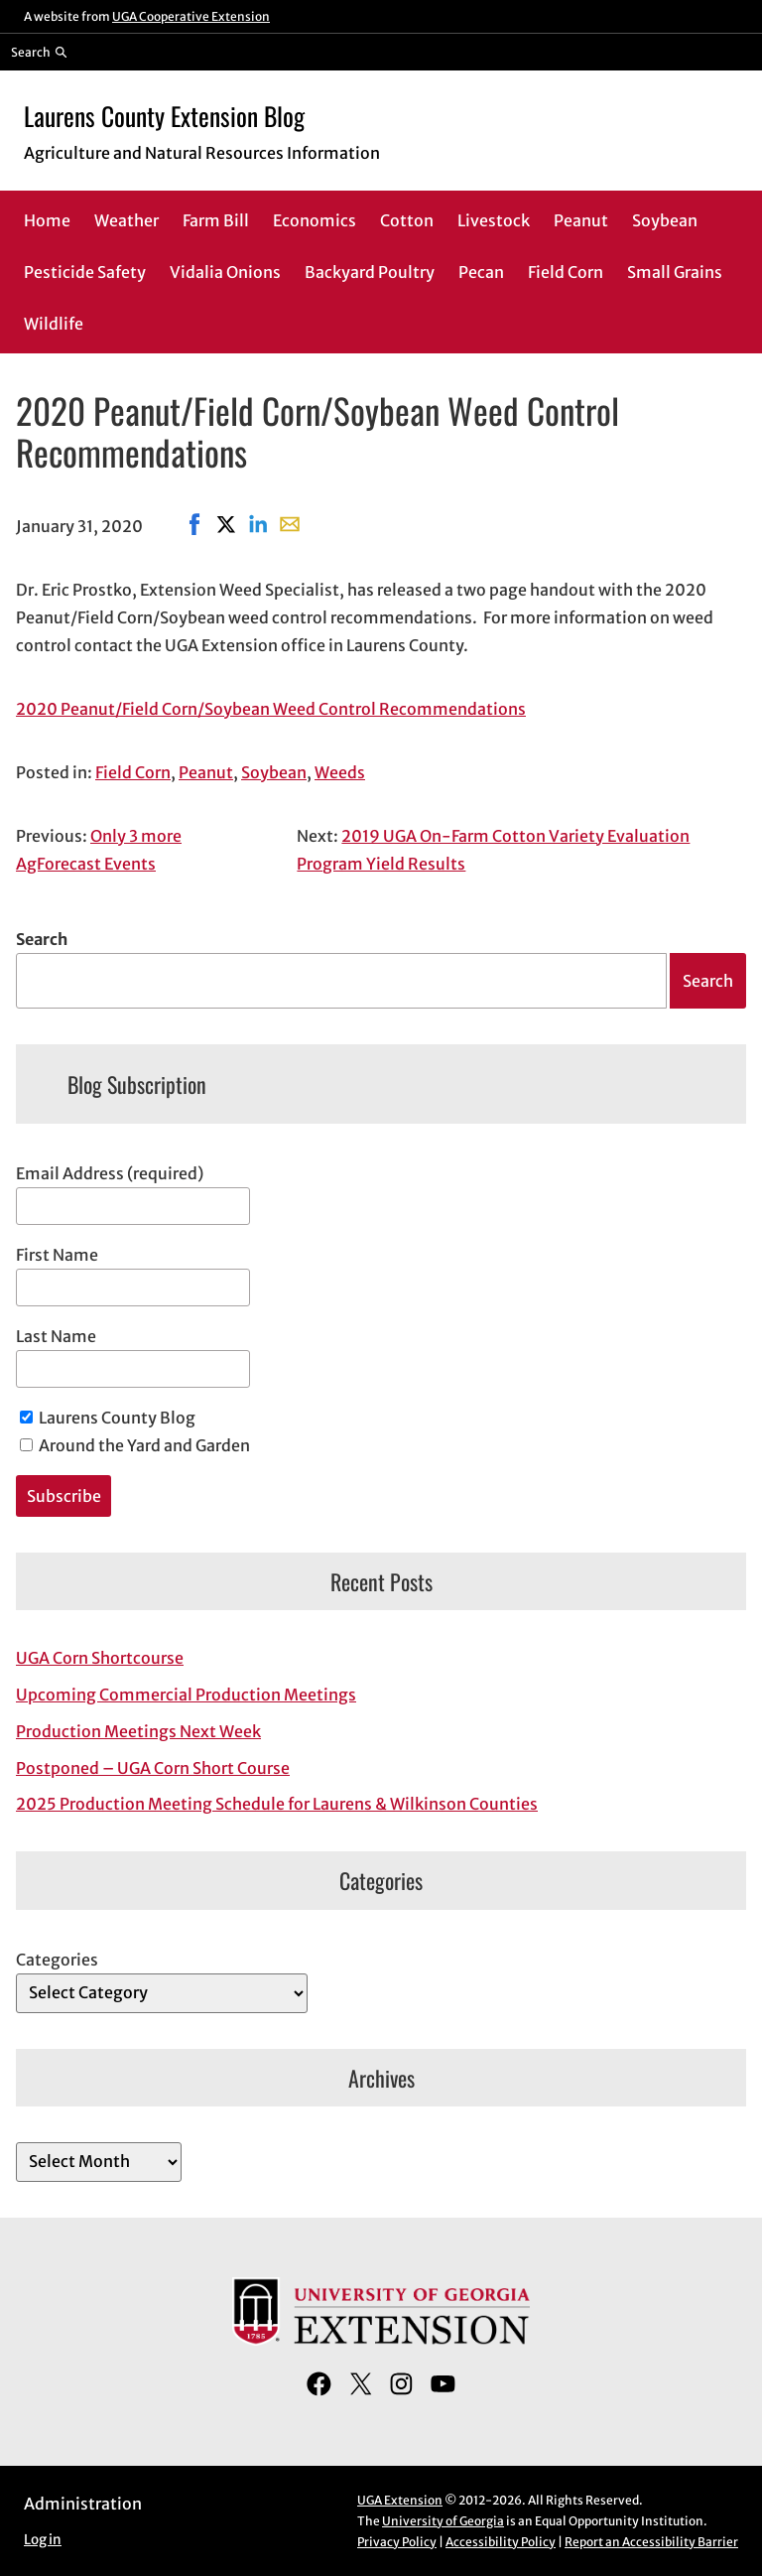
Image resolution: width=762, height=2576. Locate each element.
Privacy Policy (397, 2541)
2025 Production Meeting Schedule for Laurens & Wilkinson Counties (277, 1804)
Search (41, 939)
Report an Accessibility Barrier (651, 2541)
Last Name (56, 1336)
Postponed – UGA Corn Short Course (153, 1768)
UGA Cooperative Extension (191, 16)
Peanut (206, 772)
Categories (57, 1959)
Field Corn (133, 772)
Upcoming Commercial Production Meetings (186, 1694)
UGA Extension (400, 2500)
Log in (43, 2539)
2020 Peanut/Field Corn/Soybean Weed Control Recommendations (271, 709)
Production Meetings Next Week (138, 1731)
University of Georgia (443, 2520)
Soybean (274, 772)
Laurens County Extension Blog (164, 115)
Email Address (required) (109, 1173)
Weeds (340, 772)
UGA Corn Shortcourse (100, 1658)
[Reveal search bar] (39, 51)
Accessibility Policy (500, 2541)
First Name (57, 1255)
